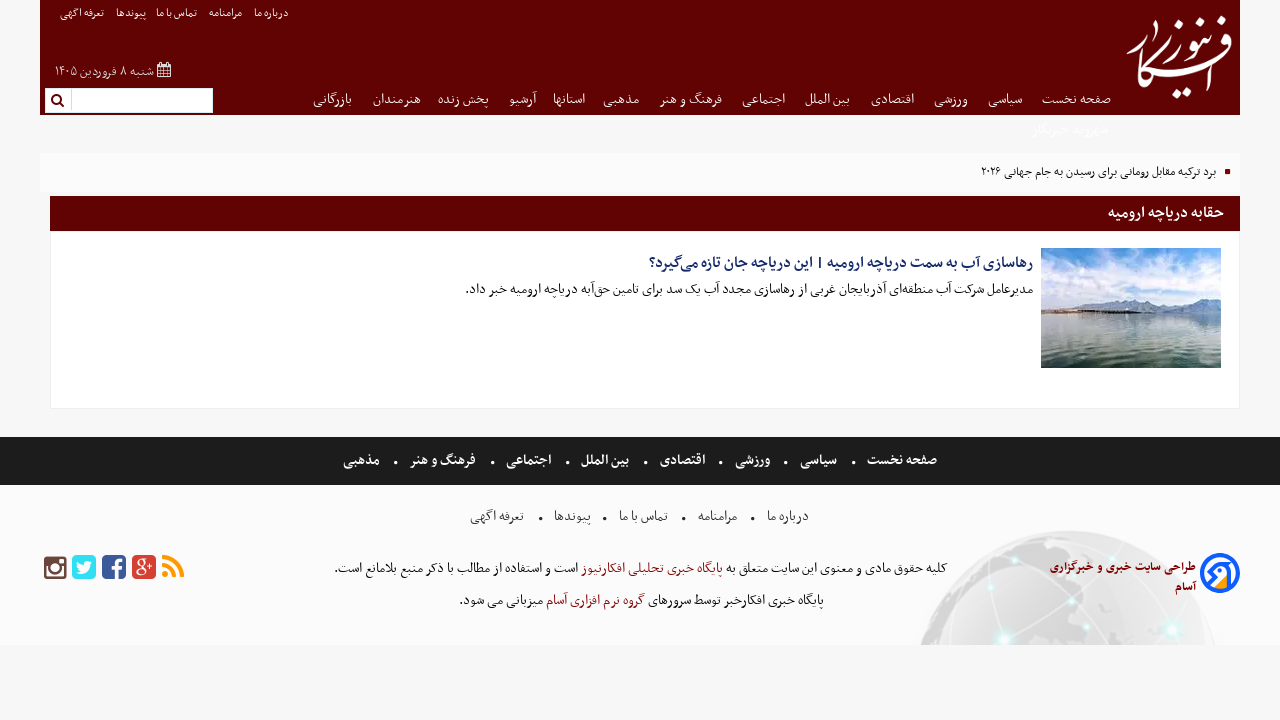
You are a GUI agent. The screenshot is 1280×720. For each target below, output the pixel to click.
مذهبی (622, 99)
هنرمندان (397, 99)
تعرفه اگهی (83, 13)
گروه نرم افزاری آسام (594, 600)
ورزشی (952, 99)
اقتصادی (894, 99)
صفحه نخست (1076, 99)
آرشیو (522, 99)
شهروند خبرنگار (1071, 129)
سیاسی (1006, 99)
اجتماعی (765, 99)
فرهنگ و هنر (692, 99)
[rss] (173, 568)
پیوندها (131, 13)
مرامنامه (226, 13)
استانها (569, 99)
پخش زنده (465, 99)
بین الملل (829, 99)
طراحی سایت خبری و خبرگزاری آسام (1123, 577)
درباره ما (272, 13)
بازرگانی (334, 99)
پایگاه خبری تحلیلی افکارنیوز (650, 568)
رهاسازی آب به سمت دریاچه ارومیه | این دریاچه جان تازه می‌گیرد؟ (841, 263)
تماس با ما (177, 13)
